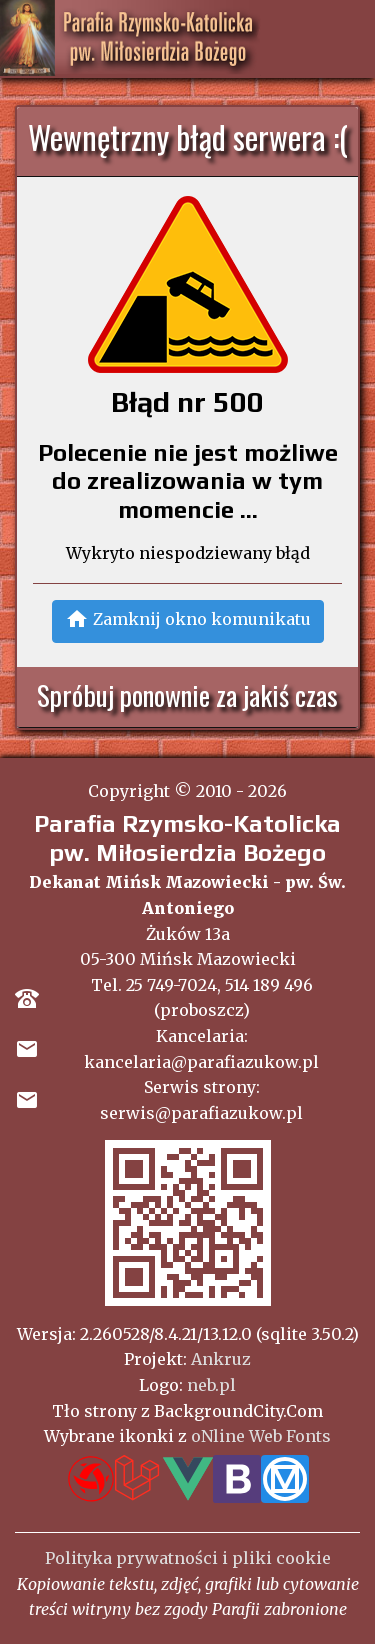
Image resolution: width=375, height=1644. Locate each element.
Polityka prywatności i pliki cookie (188, 1558)
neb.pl (211, 1385)
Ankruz (221, 1359)
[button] (188, 621)
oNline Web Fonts (261, 1436)
